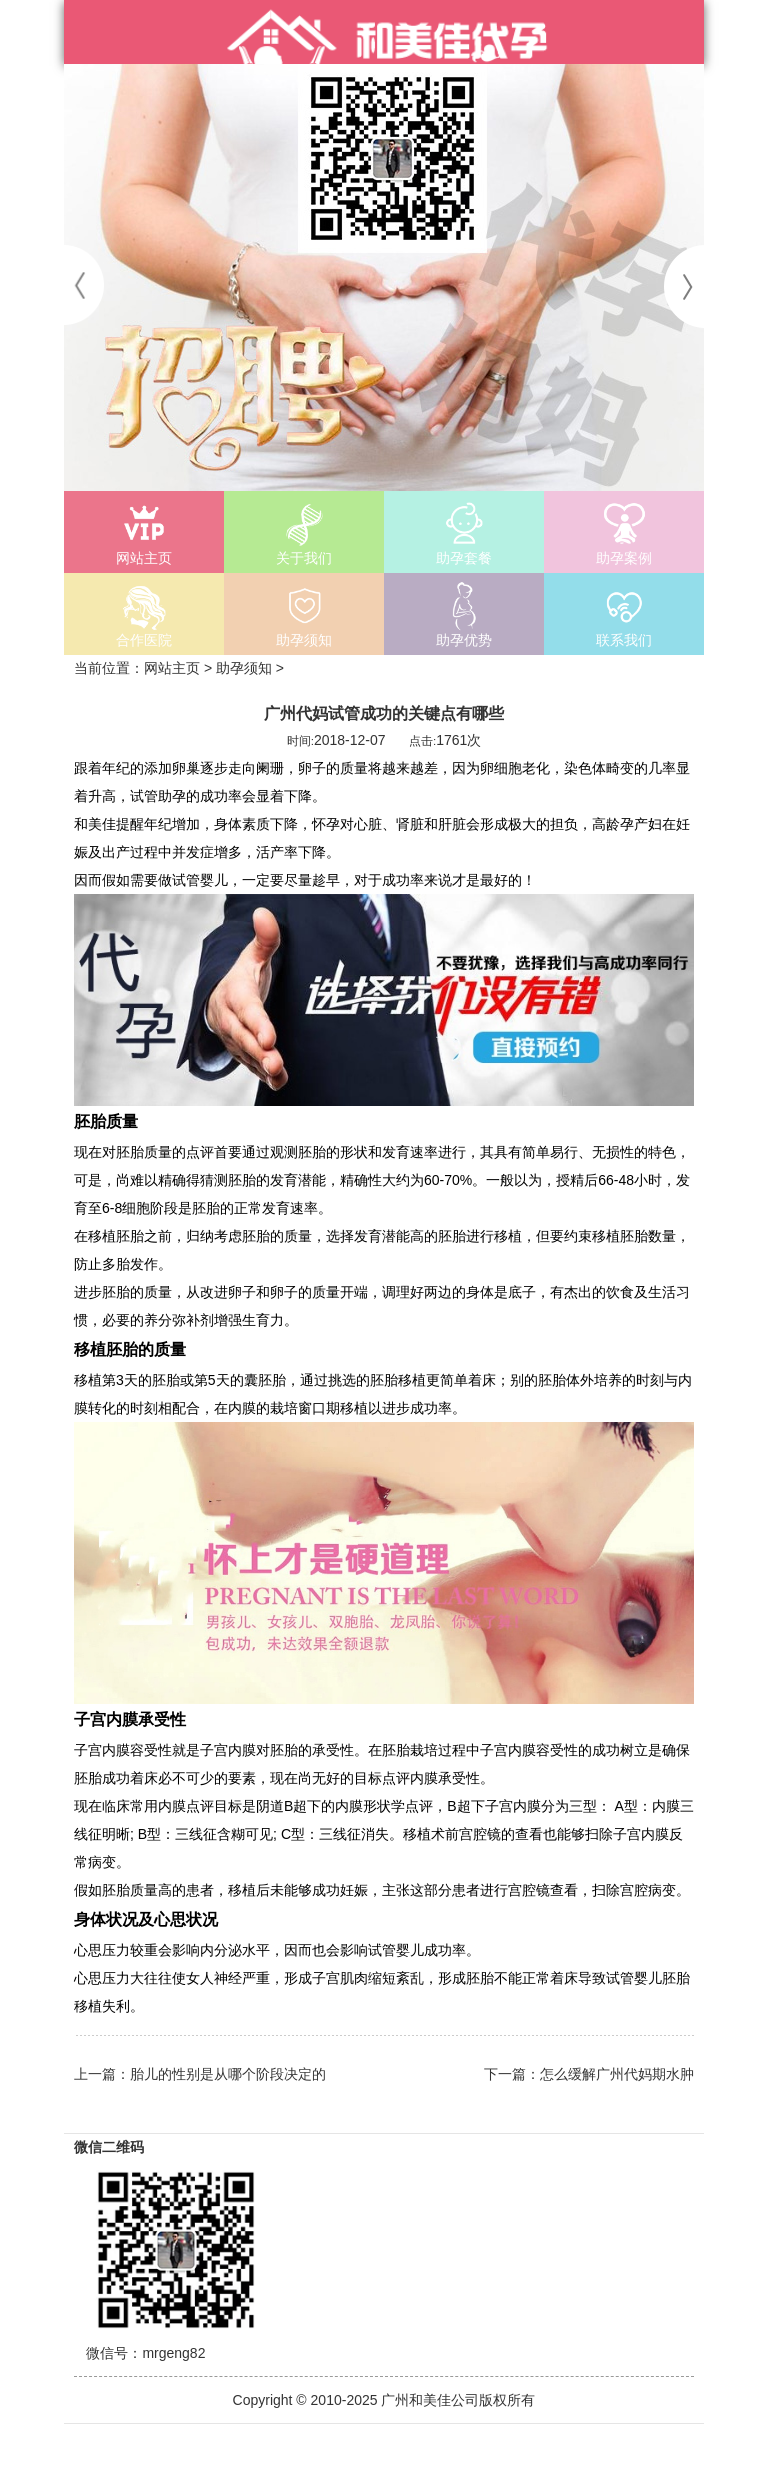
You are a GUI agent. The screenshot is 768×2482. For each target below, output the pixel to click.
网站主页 (172, 668)
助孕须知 (244, 668)
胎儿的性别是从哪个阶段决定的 (228, 2074)
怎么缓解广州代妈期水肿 (617, 2074)
